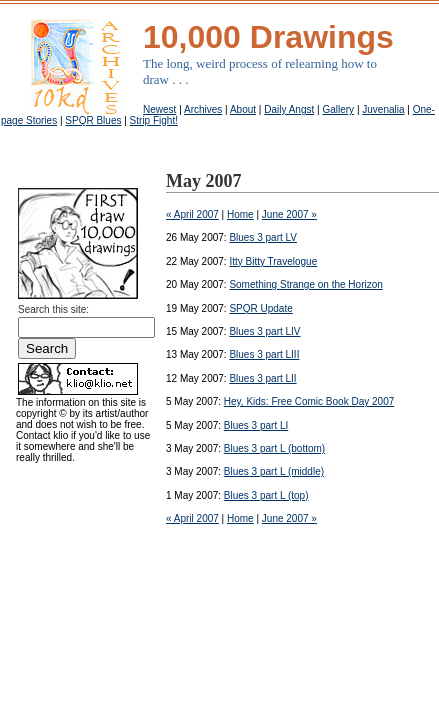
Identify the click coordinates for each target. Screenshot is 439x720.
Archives (203, 109)
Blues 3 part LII (262, 378)
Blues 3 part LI (256, 425)
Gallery (338, 109)
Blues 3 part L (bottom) (274, 448)
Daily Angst (289, 109)
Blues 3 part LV (263, 237)
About (243, 109)
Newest (159, 109)
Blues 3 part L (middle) (274, 471)
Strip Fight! (154, 120)
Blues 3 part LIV (264, 331)
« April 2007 (192, 214)
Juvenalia (383, 109)
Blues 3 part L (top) (266, 495)
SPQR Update (260, 308)
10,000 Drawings (268, 37)
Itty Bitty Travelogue (273, 261)
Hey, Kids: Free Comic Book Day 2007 (309, 401)
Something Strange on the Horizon (305, 284)
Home (240, 214)
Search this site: (53, 309)
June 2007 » (289, 214)
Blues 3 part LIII (264, 354)
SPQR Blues (93, 120)
